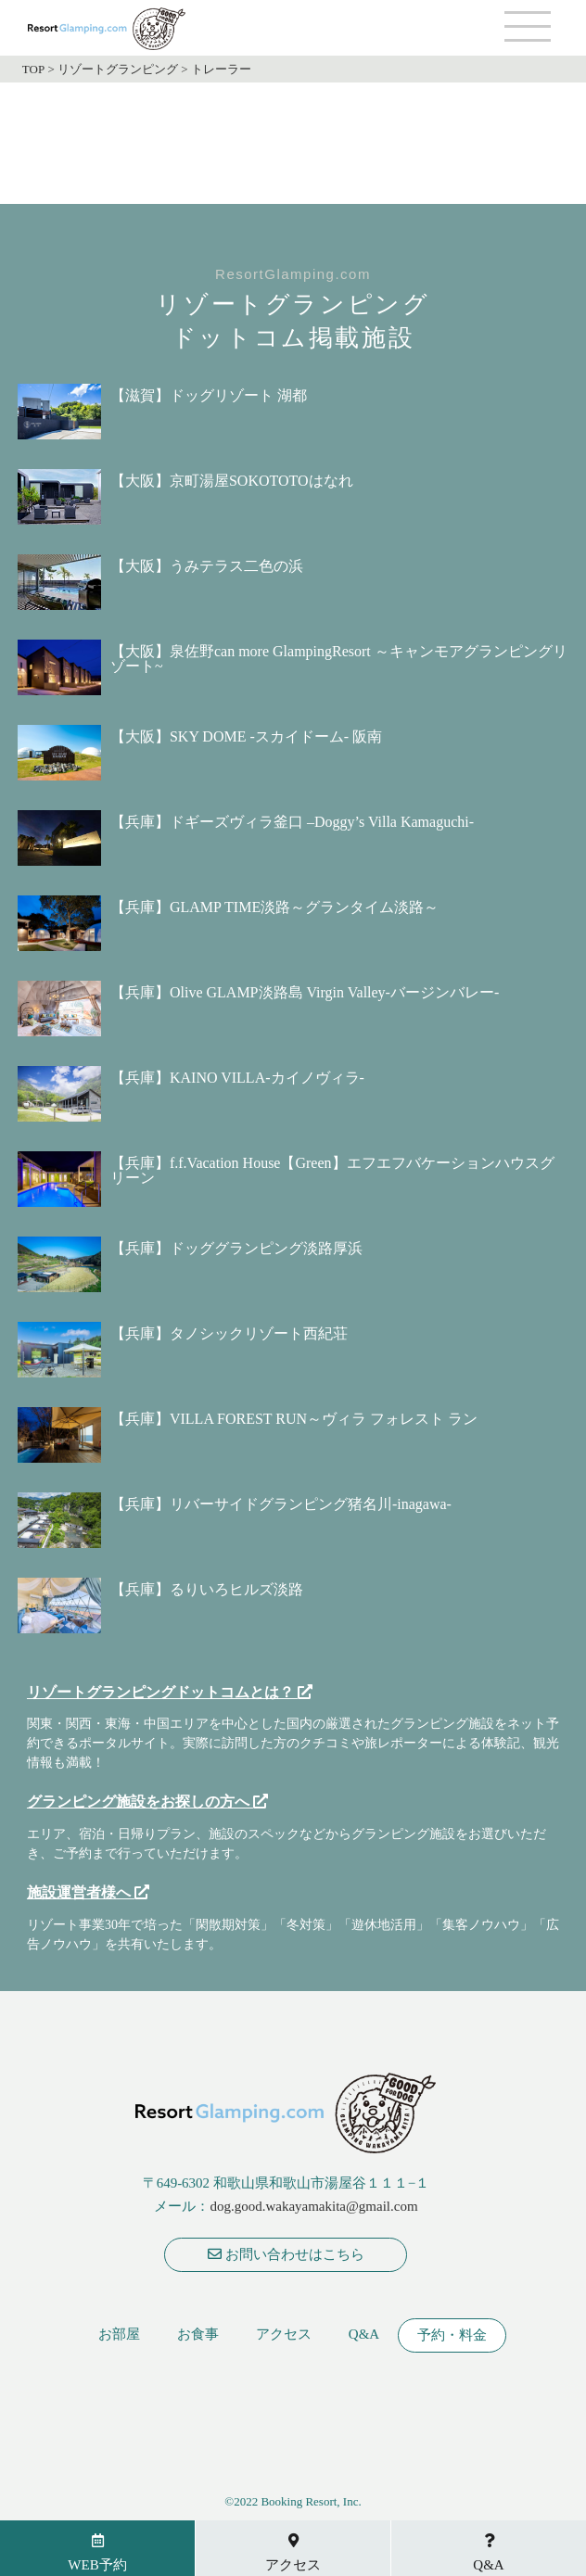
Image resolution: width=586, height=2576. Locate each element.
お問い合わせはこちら (286, 2254)
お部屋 (119, 2334)
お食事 (198, 2334)
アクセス (284, 2334)
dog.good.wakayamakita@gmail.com (313, 2206)
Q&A (364, 2334)
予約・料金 (452, 2335)
